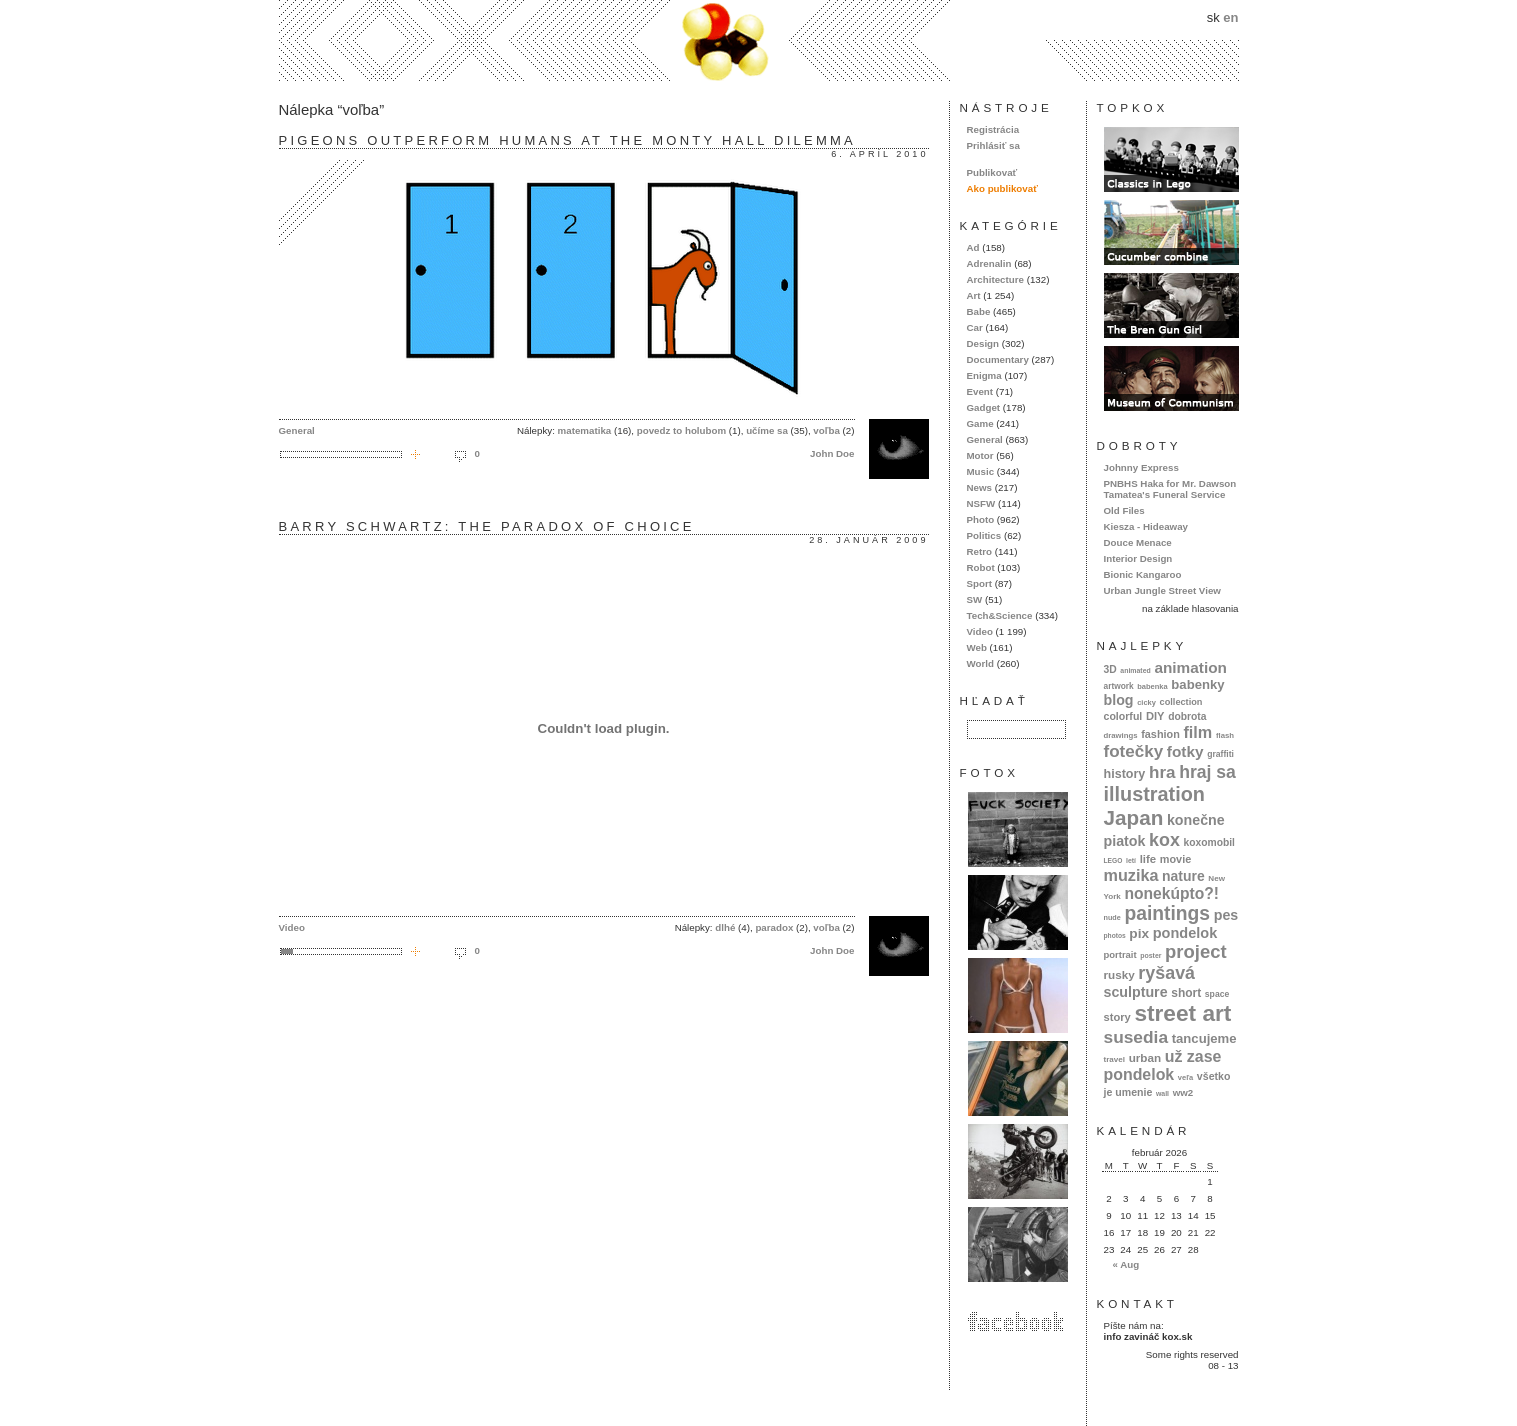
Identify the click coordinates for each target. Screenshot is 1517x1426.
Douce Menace (1138, 542)
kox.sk (759, 40)
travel (1115, 1059)
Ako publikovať (1002, 188)
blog (1119, 700)
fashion (1160, 734)
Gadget (984, 407)
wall (1162, 1093)
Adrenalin (989, 263)
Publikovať (992, 172)
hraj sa (1207, 772)
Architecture (995, 279)
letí (1131, 860)
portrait (1120, 954)
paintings (1167, 913)
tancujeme (1204, 1038)
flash (1225, 735)
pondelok (1185, 933)
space (1217, 994)
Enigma (984, 375)
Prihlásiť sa (993, 145)
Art (974, 295)
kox (1164, 840)
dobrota (1187, 716)
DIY (1155, 716)
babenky (1197, 684)
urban (1145, 1057)
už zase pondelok (1163, 1065)
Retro (979, 551)
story (1117, 1017)
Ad (973, 247)
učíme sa (767, 430)
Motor (980, 455)
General (297, 430)
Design (983, 343)
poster (1150, 955)
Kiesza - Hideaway (1146, 526)
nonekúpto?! (1171, 893)
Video (292, 927)
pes (1226, 915)
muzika (1131, 875)
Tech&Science (1000, 615)
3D (1110, 669)
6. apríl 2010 (879, 154)
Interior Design (1138, 558)
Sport (979, 583)
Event (980, 391)
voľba (826, 430)
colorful (1123, 716)
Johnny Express (1141, 467)
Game (980, 423)
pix (1139, 933)
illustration (1154, 794)
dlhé (725, 927)
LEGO (1113, 860)
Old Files (1124, 510)
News (979, 487)
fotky (1185, 751)
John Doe (832, 453)
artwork (1119, 686)
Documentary (998, 359)
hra (1162, 772)
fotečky (1134, 751)
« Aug (1125, 1264)
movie (1175, 859)
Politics (984, 535)
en (1230, 17)
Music (981, 471)
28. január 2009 (868, 540)
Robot (981, 567)
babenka (1152, 686)
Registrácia (993, 129)
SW (975, 599)
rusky (1119, 974)
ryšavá (1166, 973)
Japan (1134, 817)
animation (1190, 667)
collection (1181, 702)
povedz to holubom (681, 430)
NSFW (981, 503)
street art (1182, 1013)
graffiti (1220, 754)
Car (975, 327)
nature (1183, 876)
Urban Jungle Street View (1162, 590)
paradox (774, 927)
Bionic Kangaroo (1143, 574)
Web (977, 647)
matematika (585, 430)
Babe (979, 311)
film (1197, 732)
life (1148, 859)
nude (1112, 917)
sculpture (1136, 992)
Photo (981, 519)
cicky (1146, 702)
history (1125, 774)
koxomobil (1209, 842)
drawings (1121, 735)
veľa (1185, 1077)
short (1186, 993)
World (980, 663)
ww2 (1183, 1092)
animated (1135, 670)
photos (1115, 935)
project (1195, 951)
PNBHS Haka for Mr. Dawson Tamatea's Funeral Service (1170, 489)
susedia (1136, 1037)
